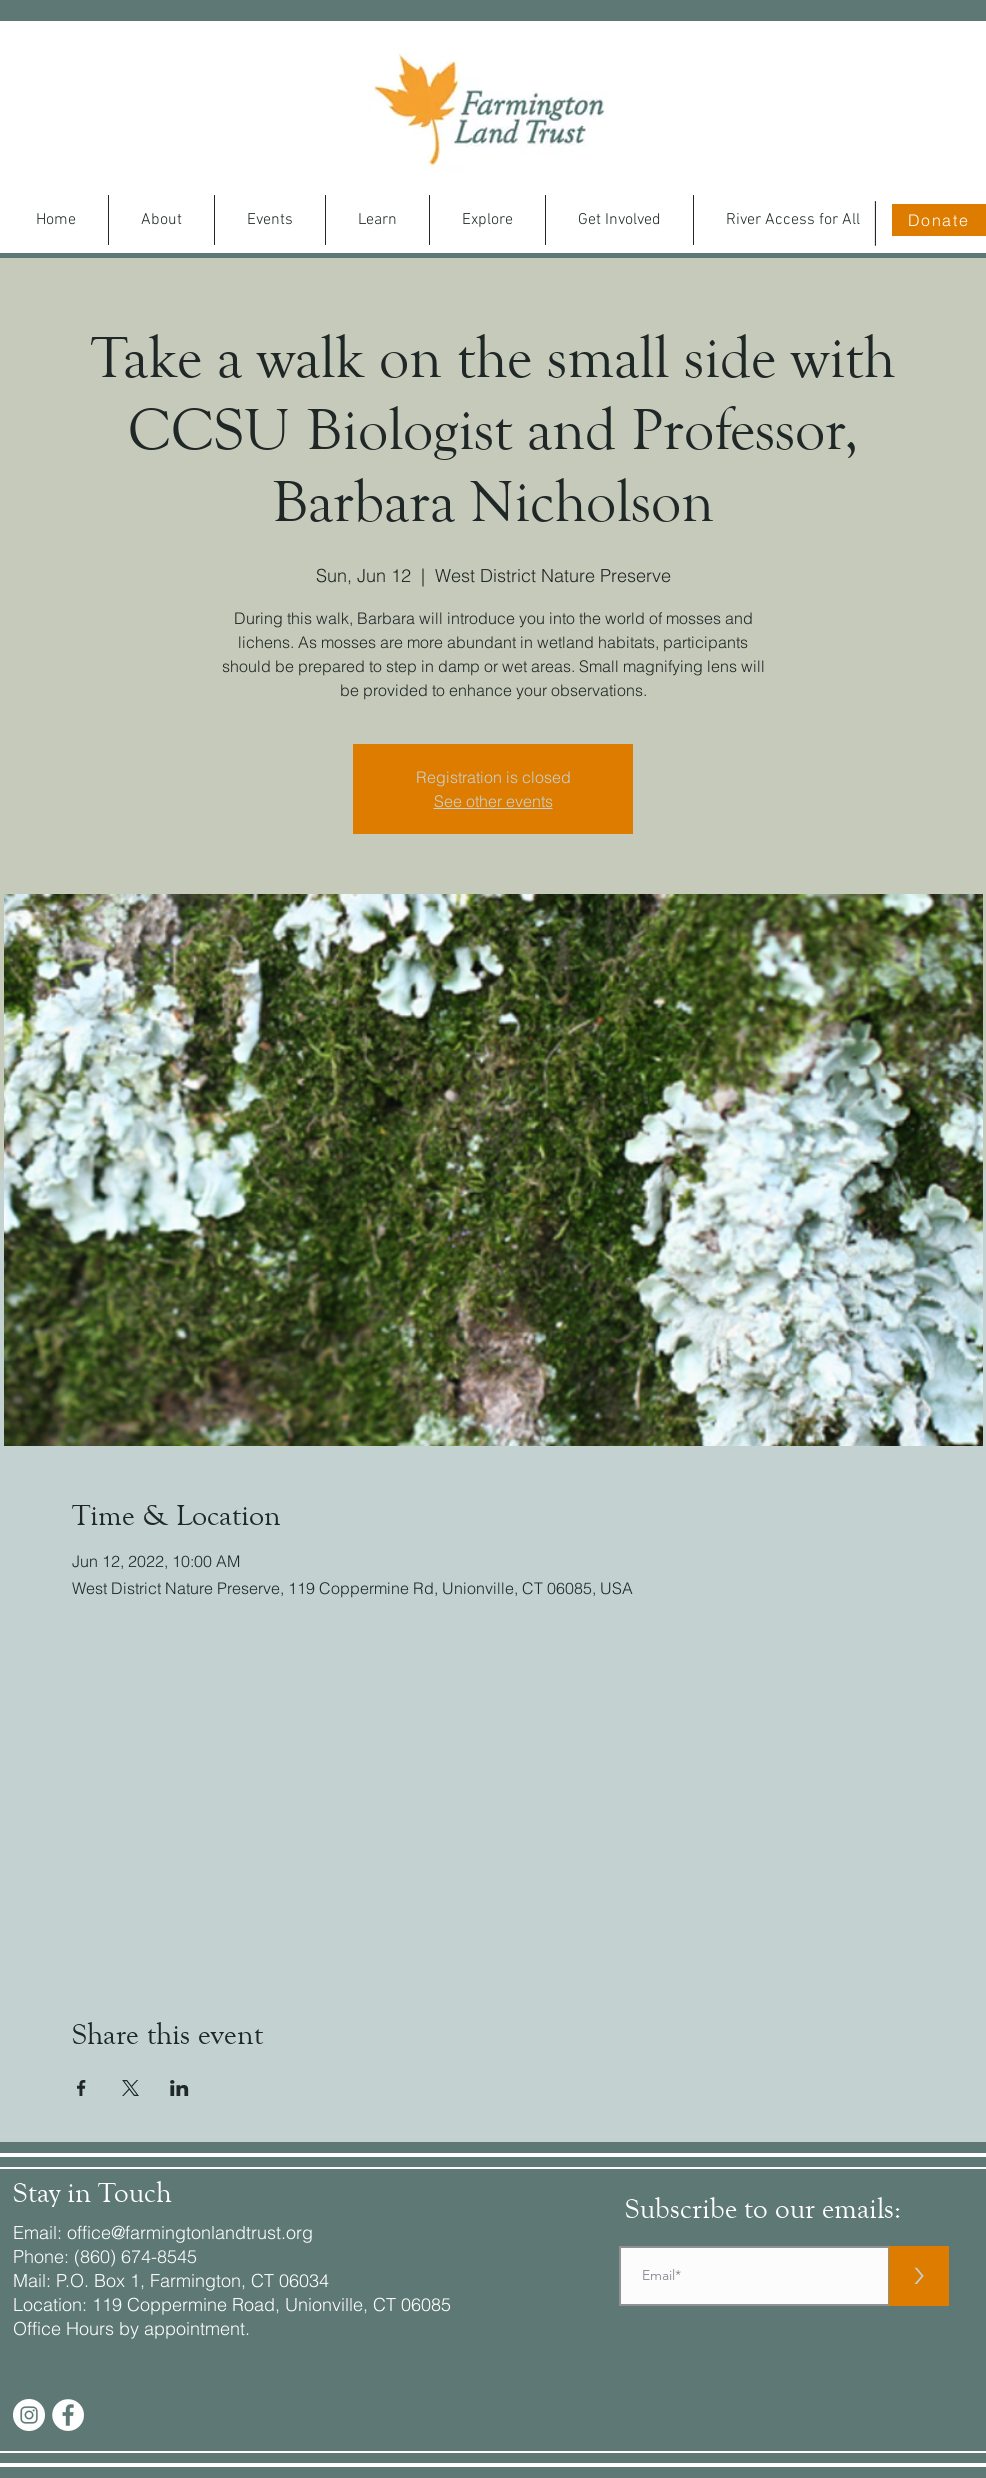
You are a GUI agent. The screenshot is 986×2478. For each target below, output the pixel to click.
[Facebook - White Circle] (68, 2415)
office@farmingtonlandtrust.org (190, 2232)
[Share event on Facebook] (81, 2088)
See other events (493, 801)
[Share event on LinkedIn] (179, 2088)
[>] (919, 2276)
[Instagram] (29, 2415)
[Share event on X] (130, 2088)
